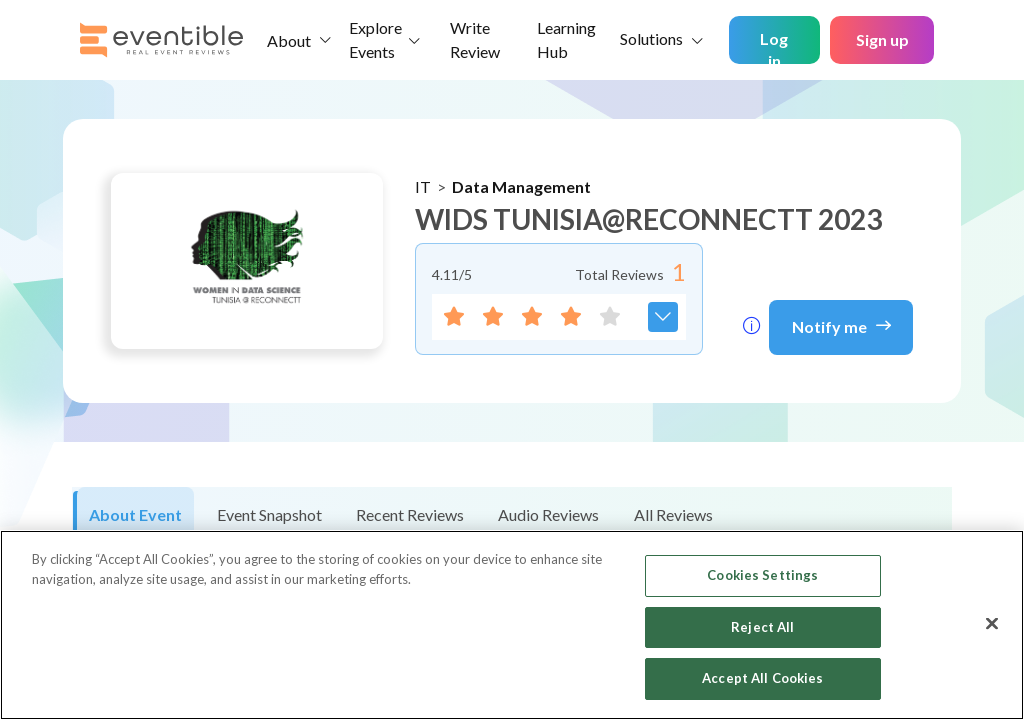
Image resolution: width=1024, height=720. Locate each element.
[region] (512, 625)
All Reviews (673, 514)
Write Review (475, 39)
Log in (774, 46)
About (289, 40)
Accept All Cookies (762, 678)
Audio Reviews (548, 514)
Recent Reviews (410, 514)
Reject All (762, 627)
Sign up (882, 39)
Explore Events (375, 39)
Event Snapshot (269, 514)
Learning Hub (566, 39)
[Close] (992, 624)
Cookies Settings (762, 575)
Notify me (841, 325)
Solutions (651, 38)
